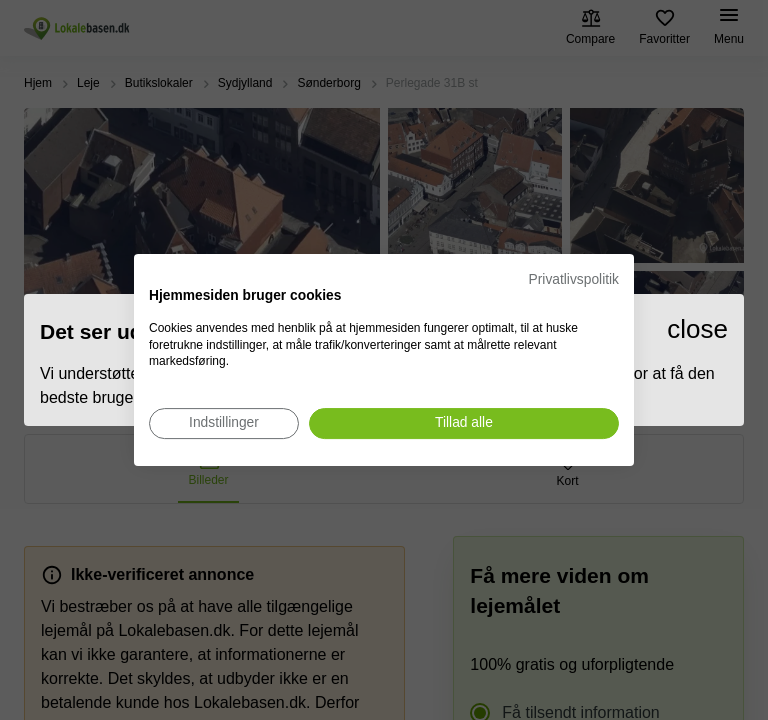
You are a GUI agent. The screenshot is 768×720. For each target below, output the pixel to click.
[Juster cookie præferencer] (224, 423)
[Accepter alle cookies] (464, 423)
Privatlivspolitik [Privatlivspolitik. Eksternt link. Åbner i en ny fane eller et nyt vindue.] (574, 279)
